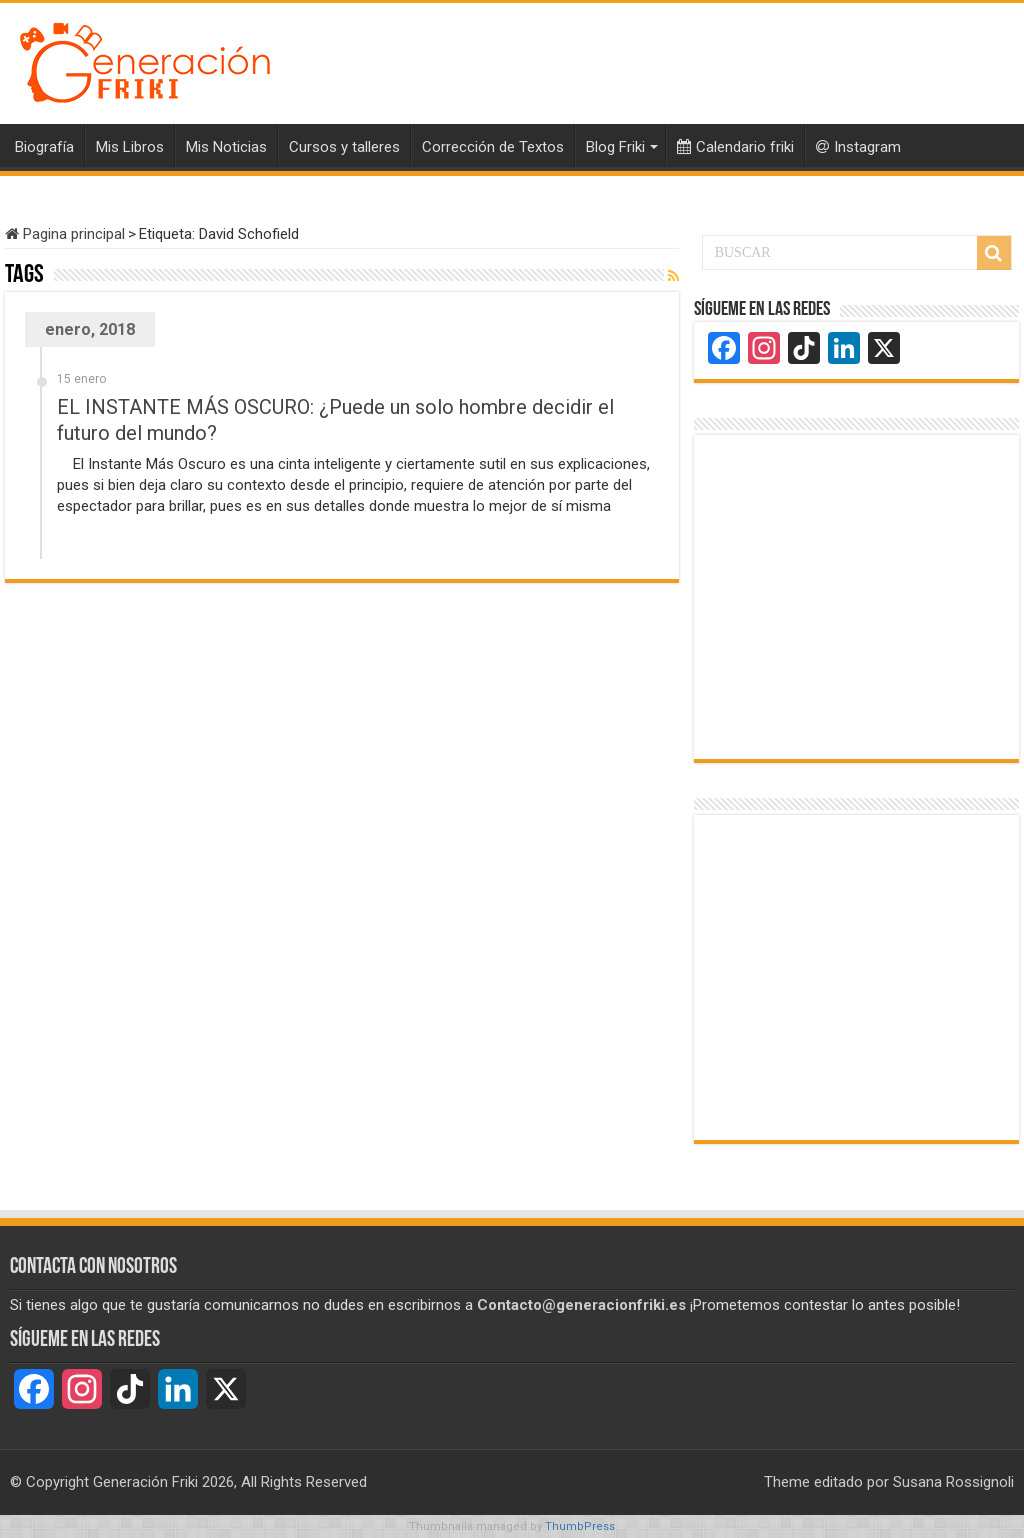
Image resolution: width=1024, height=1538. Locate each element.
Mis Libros (130, 147)
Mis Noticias (226, 147)
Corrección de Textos (493, 147)
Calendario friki (735, 147)
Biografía (44, 147)
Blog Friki (615, 147)
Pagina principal (65, 234)
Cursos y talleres (344, 147)
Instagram (858, 147)
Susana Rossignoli (953, 1482)
